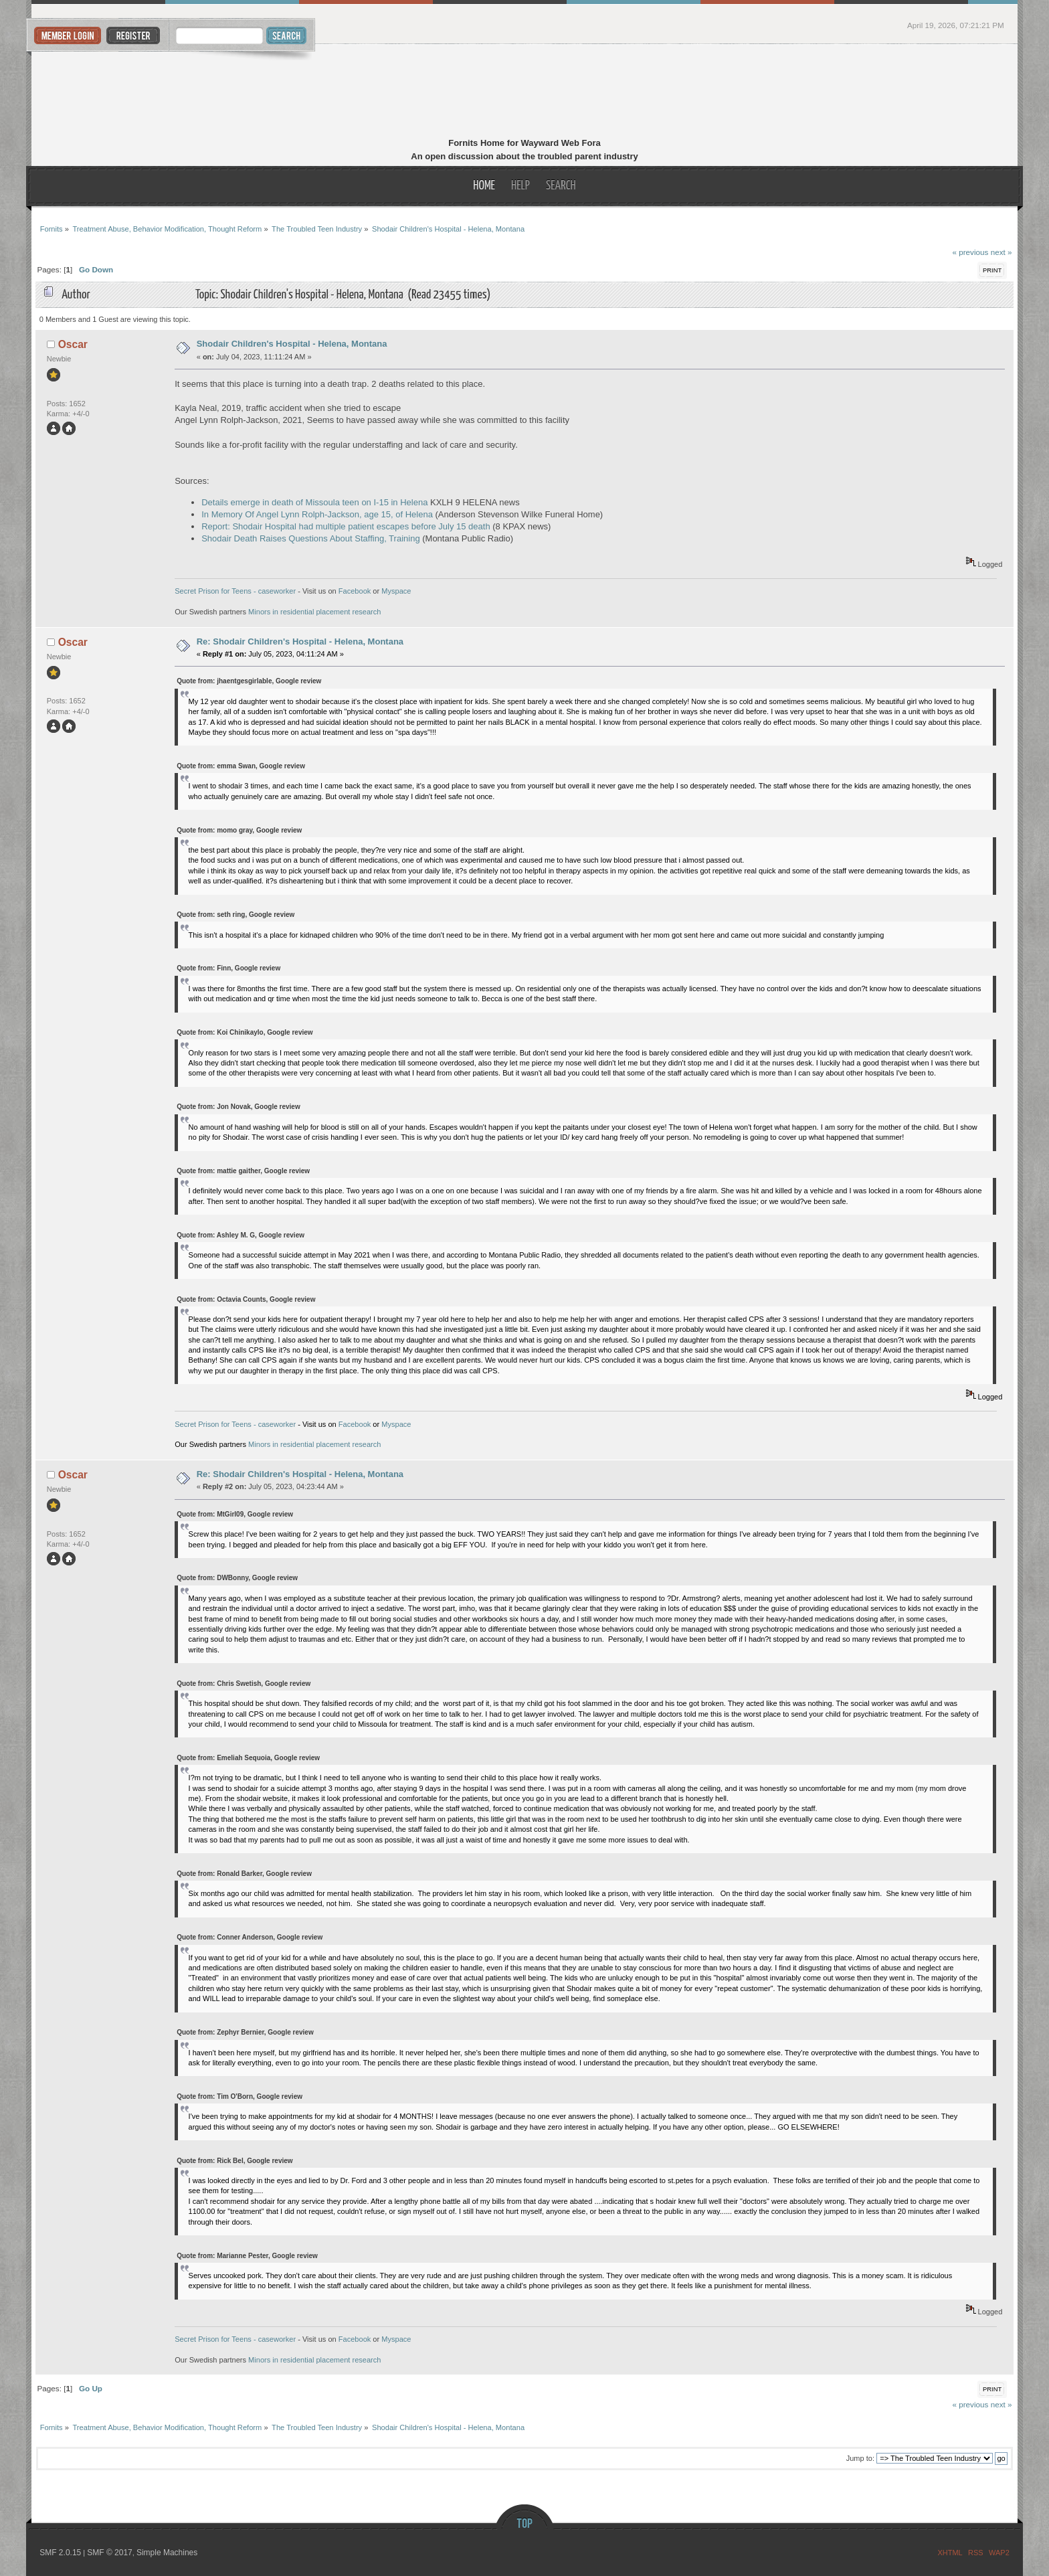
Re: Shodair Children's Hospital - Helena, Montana (300, 641)
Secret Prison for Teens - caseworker (235, 591)
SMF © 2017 (109, 2552)
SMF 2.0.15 (60, 2552)
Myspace (396, 591)
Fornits (525, 92)
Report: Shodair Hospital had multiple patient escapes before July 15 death (345, 526)
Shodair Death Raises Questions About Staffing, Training (310, 538)
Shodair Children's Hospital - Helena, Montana (292, 344)
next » (1001, 252)
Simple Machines (166, 2552)
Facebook (355, 591)
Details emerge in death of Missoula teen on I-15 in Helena (314, 502)
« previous (970, 252)
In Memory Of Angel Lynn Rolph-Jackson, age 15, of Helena (317, 514)
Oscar (73, 344)
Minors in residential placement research (314, 612)
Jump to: (860, 2458)
